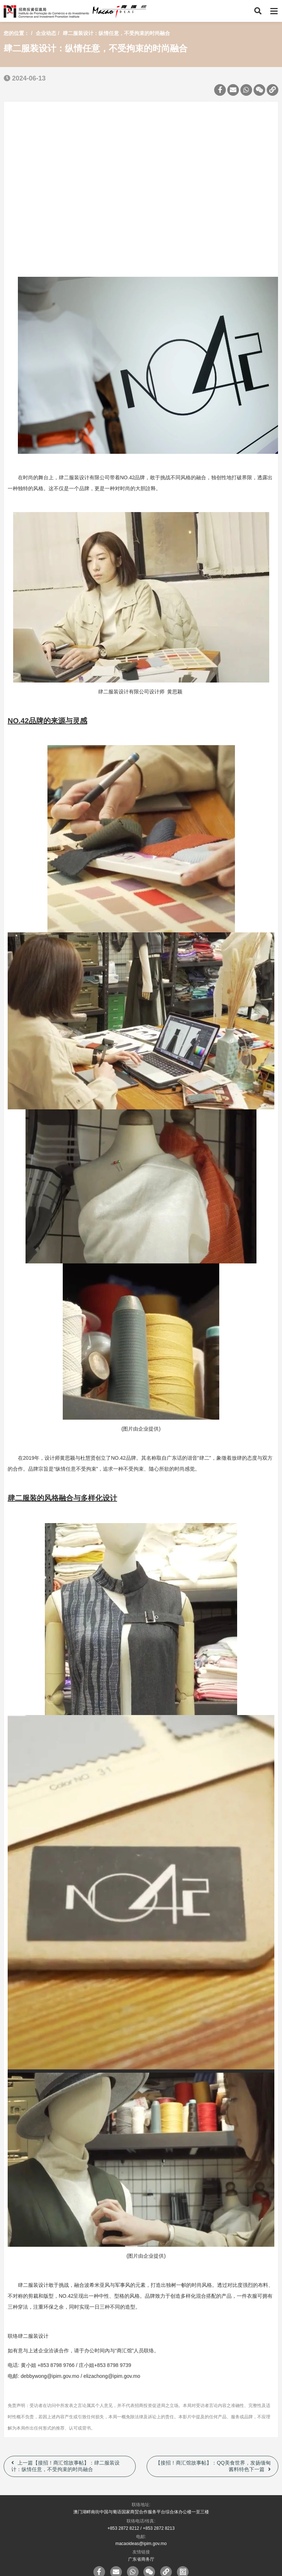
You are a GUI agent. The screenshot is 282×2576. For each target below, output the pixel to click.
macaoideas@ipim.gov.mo (141, 2543)
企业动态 (46, 33)
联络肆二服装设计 (28, 2336)
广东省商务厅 (141, 2559)
